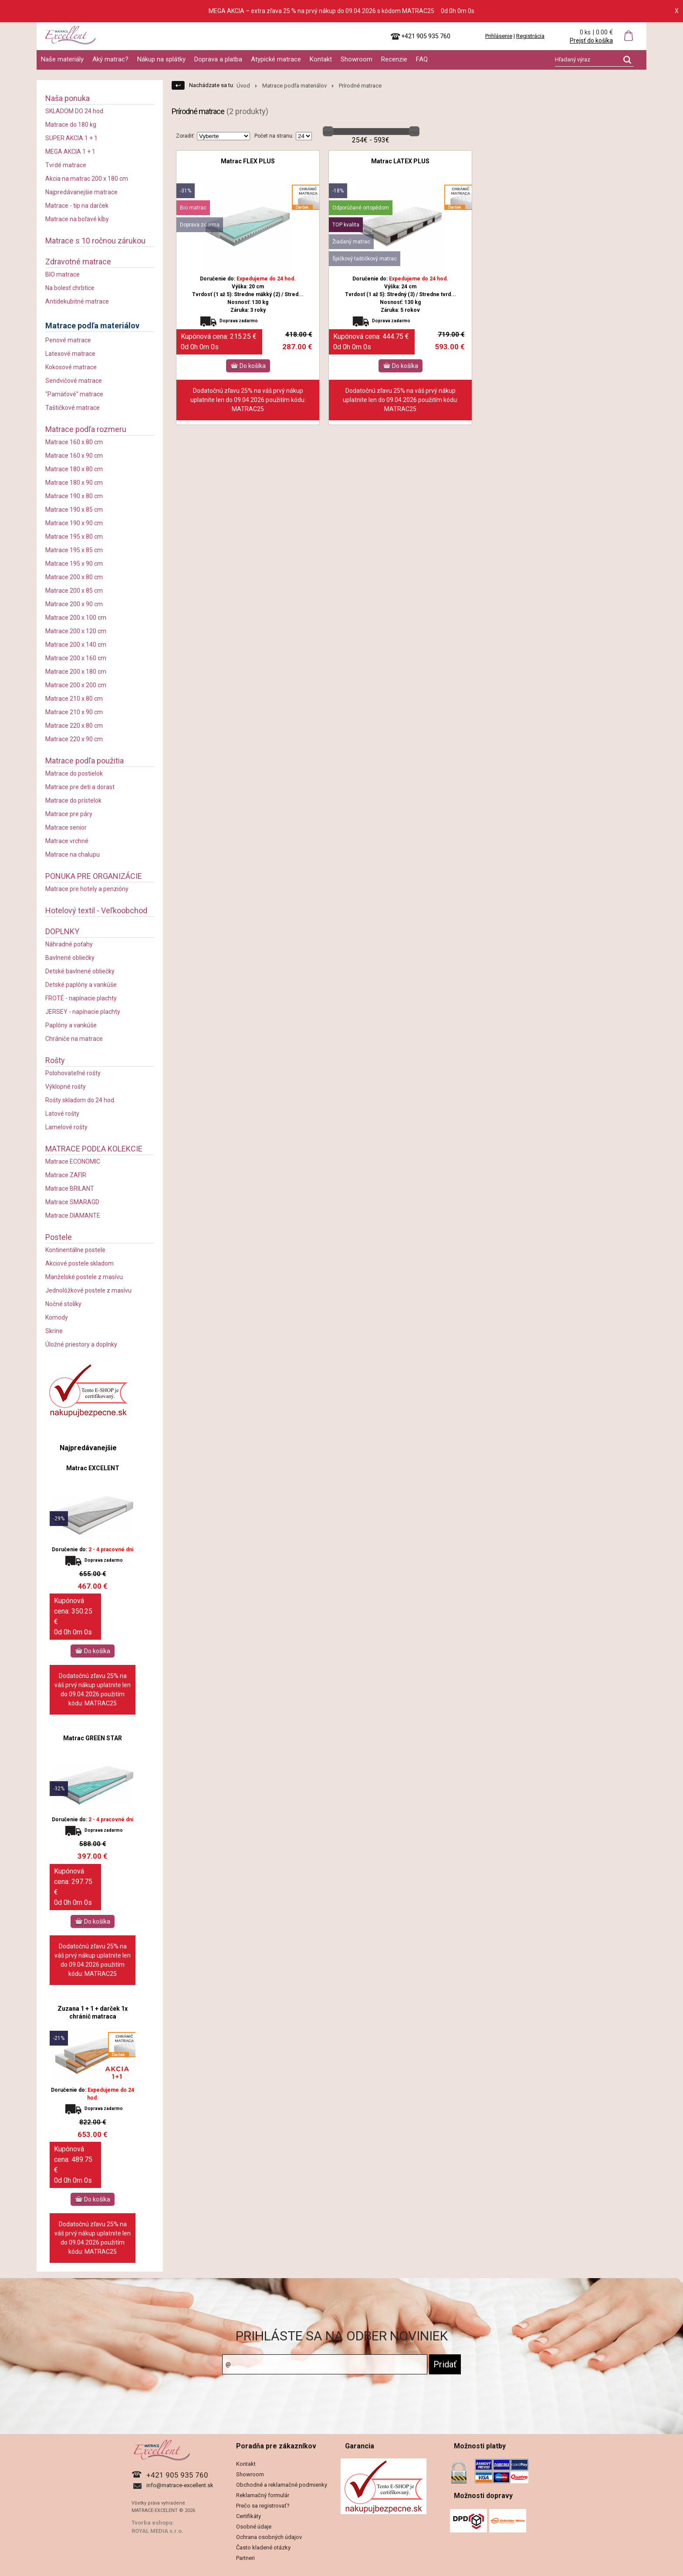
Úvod (243, 85)
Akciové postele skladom (79, 1263)
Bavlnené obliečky (70, 957)
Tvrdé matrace (65, 165)
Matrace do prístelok (73, 800)
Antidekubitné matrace (77, 301)
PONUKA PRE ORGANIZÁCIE (93, 876)
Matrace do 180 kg (70, 124)
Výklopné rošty (65, 1086)
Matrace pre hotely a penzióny (86, 888)
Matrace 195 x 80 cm (74, 536)
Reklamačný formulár (262, 2495)
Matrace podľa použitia (84, 760)
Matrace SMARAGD (72, 1202)
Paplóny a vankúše (71, 1025)
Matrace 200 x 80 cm (74, 577)
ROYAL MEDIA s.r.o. (157, 2531)
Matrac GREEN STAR (92, 1738)
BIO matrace (62, 274)
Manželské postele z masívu (84, 1276)
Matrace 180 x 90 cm (74, 482)
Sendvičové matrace (73, 380)
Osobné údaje (253, 2526)
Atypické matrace (276, 59)
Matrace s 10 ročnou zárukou (95, 240)
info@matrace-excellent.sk (179, 2485)
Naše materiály (62, 59)
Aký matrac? (110, 59)
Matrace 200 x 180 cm (75, 671)
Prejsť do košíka (591, 40)
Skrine (54, 1330)
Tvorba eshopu (152, 2522)
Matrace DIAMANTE (72, 1215)
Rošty (55, 1060)
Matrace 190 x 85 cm (74, 509)
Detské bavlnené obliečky (80, 971)
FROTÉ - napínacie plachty (81, 998)
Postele (58, 1237)
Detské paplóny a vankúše (81, 984)
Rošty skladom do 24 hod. (80, 1100)
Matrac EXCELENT (92, 1468)
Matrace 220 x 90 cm (74, 739)
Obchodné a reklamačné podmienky (281, 2484)
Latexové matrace (70, 353)
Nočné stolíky (63, 1303)
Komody (56, 1317)
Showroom (356, 59)
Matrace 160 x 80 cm (74, 442)
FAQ (422, 59)
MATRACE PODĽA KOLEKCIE (93, 1148)
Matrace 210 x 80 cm (74, 698)
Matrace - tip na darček (76, 205)
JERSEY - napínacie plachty (82, 1011)
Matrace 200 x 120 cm (75, 631)
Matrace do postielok (74, 773)
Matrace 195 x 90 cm (74, 563)
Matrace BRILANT (69, 1188)
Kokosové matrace (71, 367)
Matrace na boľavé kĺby (77, 219)
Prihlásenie (498, 36)
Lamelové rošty (66, 1127)
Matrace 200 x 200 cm (75, 685)
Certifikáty (248, 2516)
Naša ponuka (67, 98)
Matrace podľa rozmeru (85, 429)
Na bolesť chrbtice (70, 287)
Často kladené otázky (263, 2547)
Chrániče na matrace (74, 1038)
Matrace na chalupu (72, 854)
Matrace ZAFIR (65, 1175)
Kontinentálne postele (75, 1249)
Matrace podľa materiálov (92, 325)
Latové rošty (62, 1113)
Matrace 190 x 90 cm (74, 523)
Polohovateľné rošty (73, 1073)
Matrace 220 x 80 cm (74, 725)
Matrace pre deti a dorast (80, 786)
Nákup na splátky (161, 59)
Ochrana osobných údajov (269, 2537)
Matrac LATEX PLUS (400, 161)
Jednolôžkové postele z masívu (88, 1290)
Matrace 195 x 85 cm (74, 550)
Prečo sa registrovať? (263, 2505)
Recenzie (394, 59)
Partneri (245, 2558)
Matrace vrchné (66, 840)
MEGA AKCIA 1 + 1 (70, 151)
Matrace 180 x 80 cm (74, 469)
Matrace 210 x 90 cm (74, 712)
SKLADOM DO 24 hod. (75, 111)
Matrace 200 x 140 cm (75, 644)
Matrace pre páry (68, 813)
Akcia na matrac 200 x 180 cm (86, 178)
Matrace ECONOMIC (72, 1161)
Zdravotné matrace (78, 261)
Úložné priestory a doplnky (81, 1344)
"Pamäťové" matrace (74, 394)
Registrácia (530, 36)
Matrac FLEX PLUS (248, 161)
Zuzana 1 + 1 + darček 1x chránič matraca (92, 2012)
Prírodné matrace (360, 85)
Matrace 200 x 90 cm (74, 604)
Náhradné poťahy (69, 944)
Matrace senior (66, 827)
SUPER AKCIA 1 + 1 (71, 138)
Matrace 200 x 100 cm (75, 617)
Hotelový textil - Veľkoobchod (96, 910)
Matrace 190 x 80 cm (74, 496)
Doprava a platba (218, 59)
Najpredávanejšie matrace (81, 192)
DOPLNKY (62, 931)
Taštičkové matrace (72, 407)
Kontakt (321, 59)
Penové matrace (68, 340)
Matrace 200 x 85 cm (74, 590)
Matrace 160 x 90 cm (74, 455)
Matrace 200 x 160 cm (75, 658)
